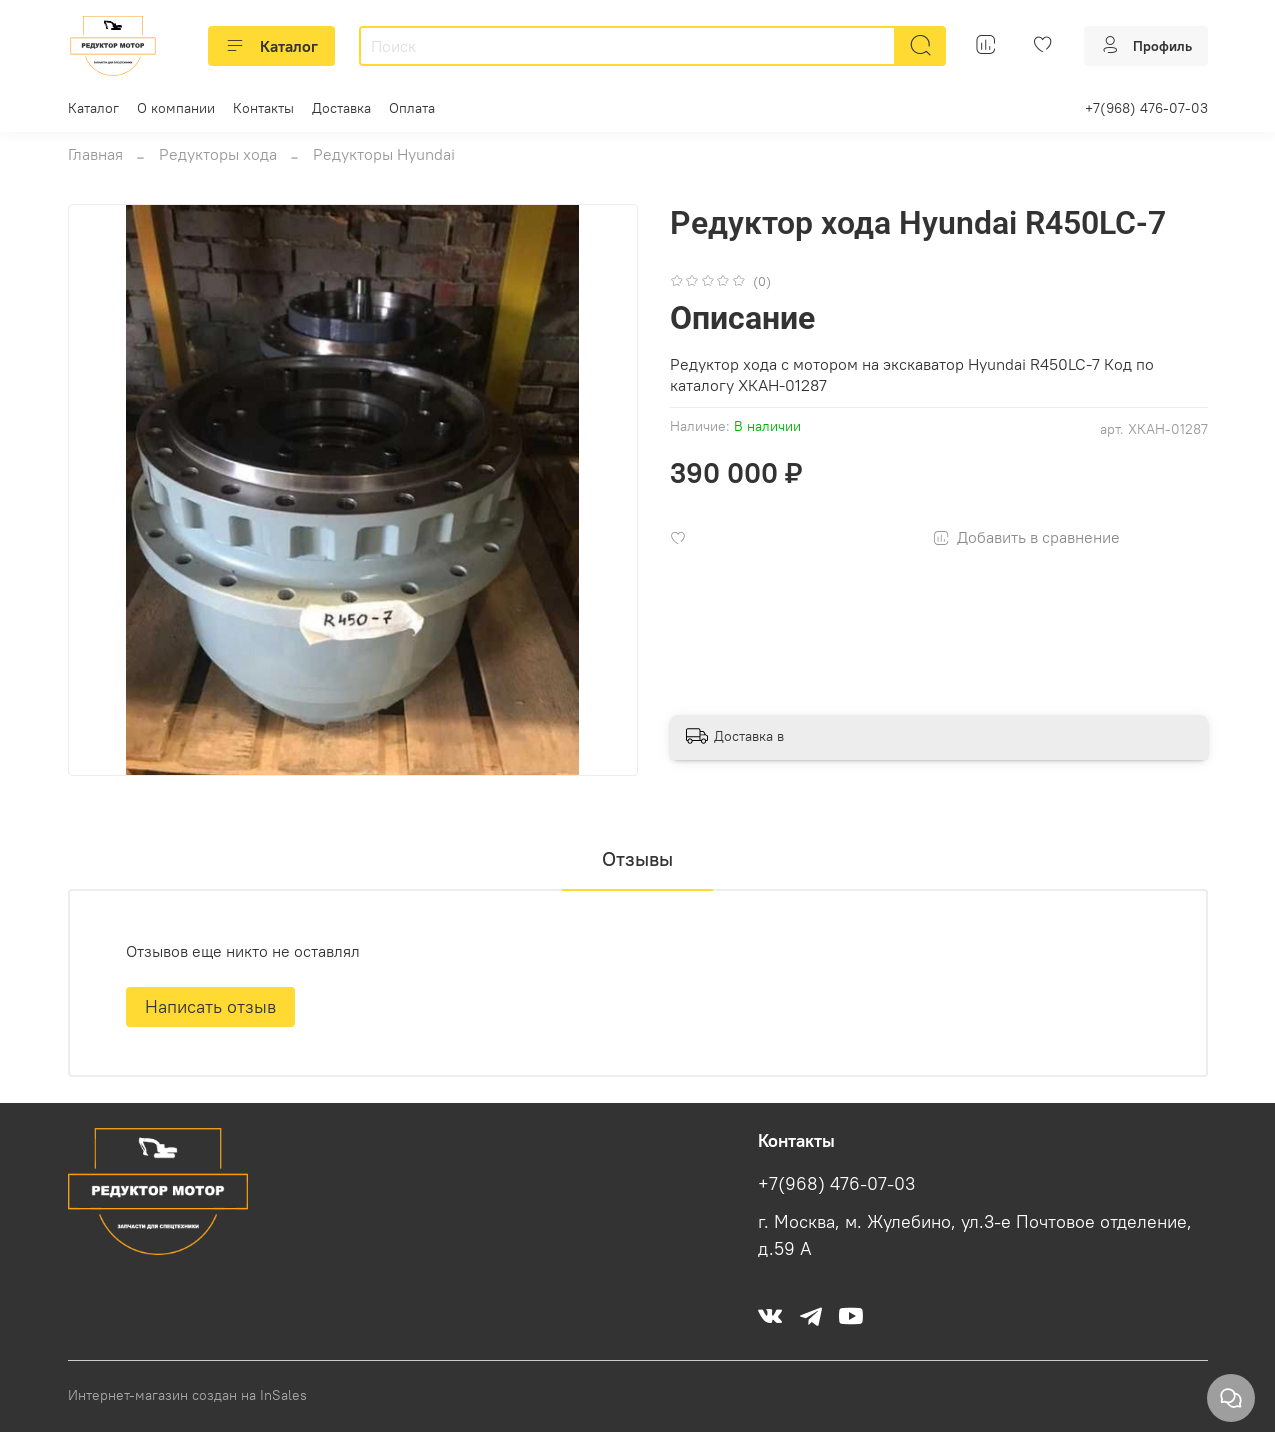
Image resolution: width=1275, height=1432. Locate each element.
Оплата (412, 108)
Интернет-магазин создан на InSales (187, 1395)
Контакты (263, 108)
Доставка (341, 108)
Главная (95, 154)
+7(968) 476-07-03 (1146, 108)
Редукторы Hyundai (384, 154)
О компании (176, 108)
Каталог (271, 46)
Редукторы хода (218, 154)
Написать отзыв (210, 1006)
